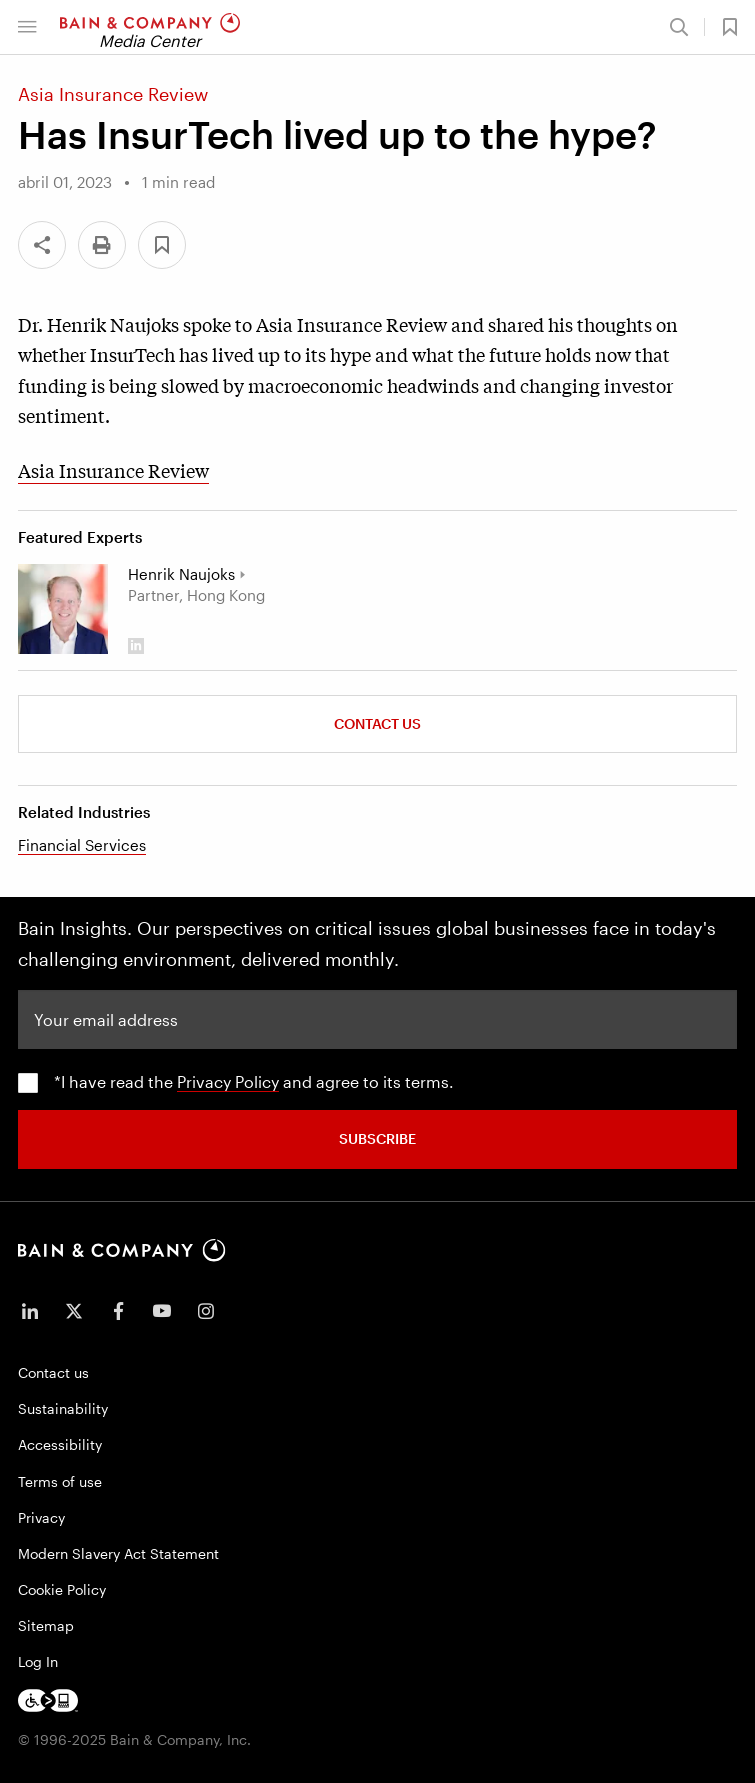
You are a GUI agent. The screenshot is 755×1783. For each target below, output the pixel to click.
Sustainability (63, 1408)
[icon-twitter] (74, 1311)
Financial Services (82, 845)
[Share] (42, 245)
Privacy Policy (228, 1081)
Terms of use (60, 1481)
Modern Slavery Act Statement (118, 1553)
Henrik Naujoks (181, 574)
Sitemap (46, 1625)
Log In (38, 1661)
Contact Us (377, 723)
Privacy (41, 1517)
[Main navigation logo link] (150, 27)
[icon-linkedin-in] (30, 1311)
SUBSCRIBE (377, 1138)
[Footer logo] (48, 1700)
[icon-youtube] (162, 1311)
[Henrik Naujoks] (63, 609)
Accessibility (60, 1444)
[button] (27, 27)
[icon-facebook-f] (118, 1311)
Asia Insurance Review (113, 470)
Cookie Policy (62, 1589)
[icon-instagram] (206, 1311)
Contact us (53, 1372)
